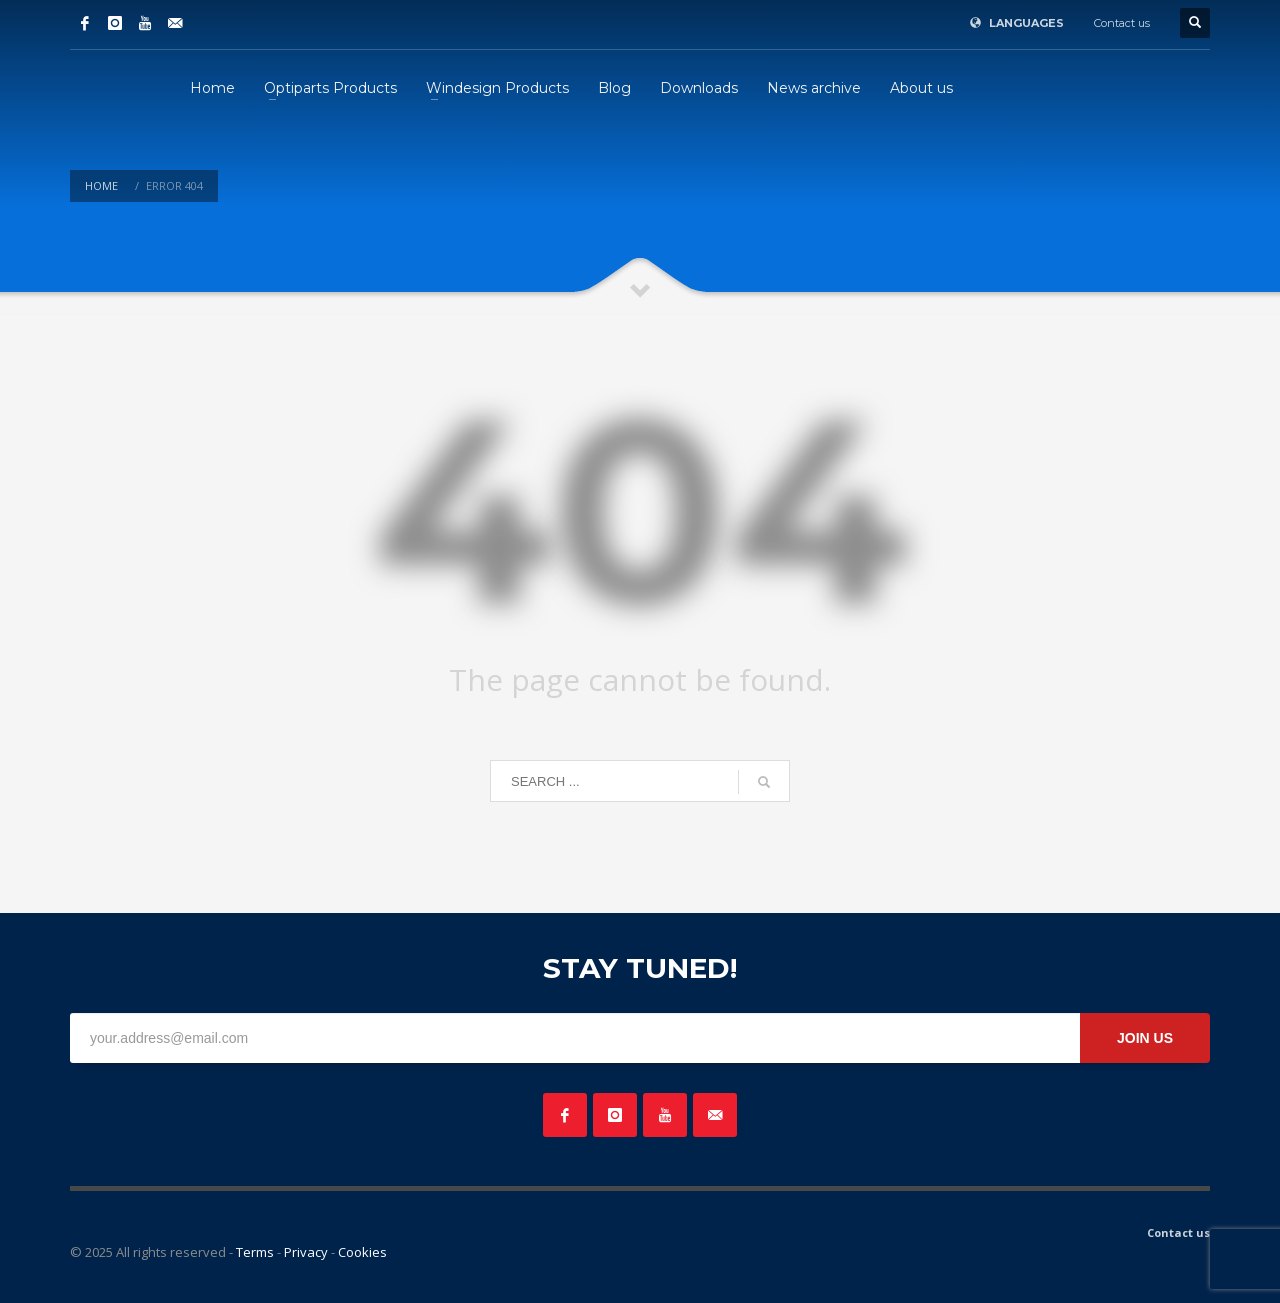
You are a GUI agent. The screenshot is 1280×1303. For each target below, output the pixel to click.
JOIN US (1145, 1038)
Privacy (306, 1252)
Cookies (362, 1252)
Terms (255, 1252)
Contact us (1122, 23)
